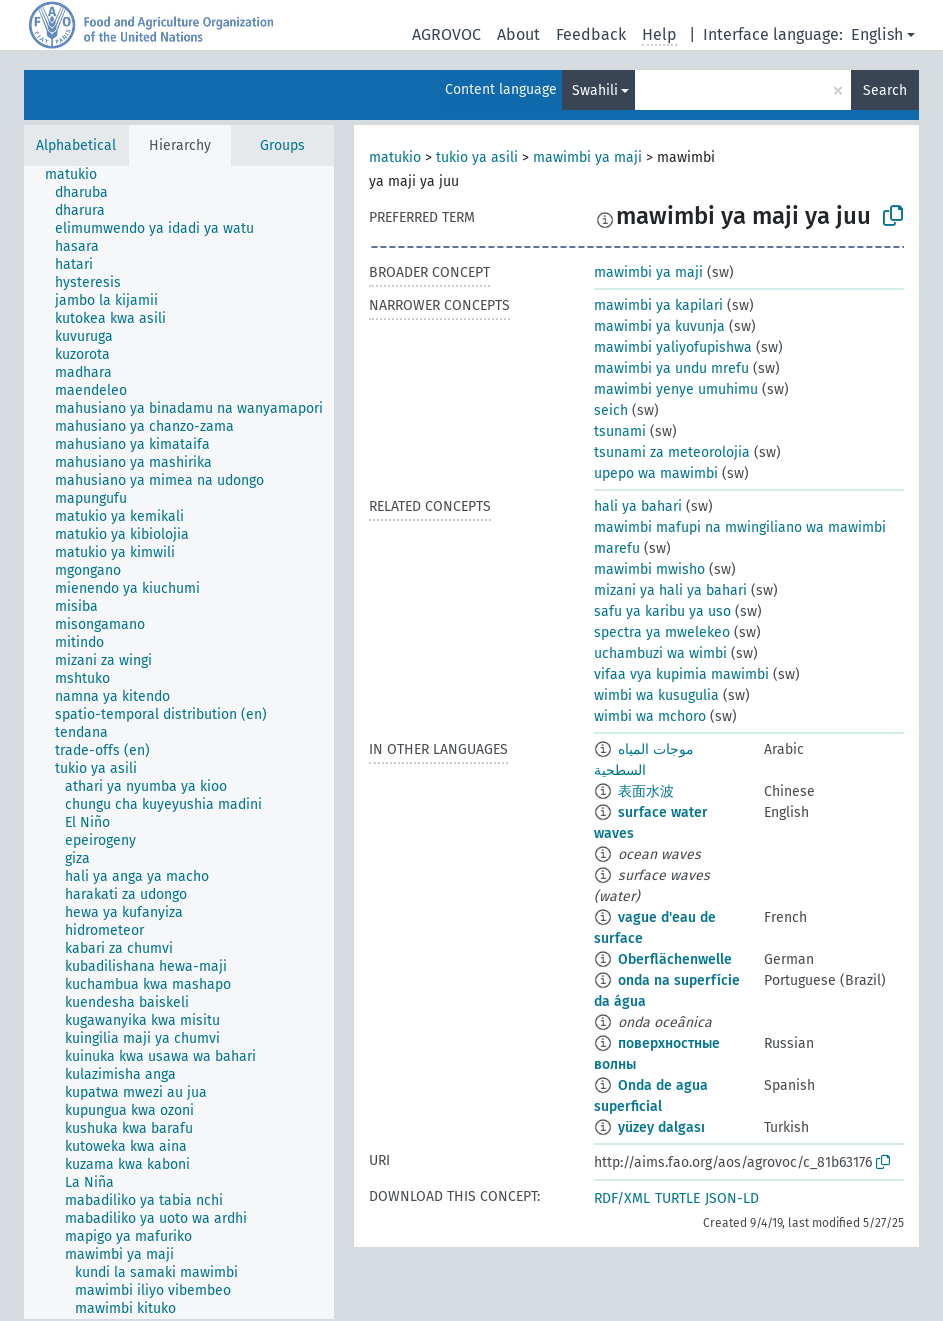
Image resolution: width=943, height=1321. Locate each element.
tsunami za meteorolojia (672, 452)
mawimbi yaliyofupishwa (673, 347)
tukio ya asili (477, 157)
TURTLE (677, 1198)
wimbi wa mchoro (650, 716)
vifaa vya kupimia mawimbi (681, 674)
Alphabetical (76, 145)
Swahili (595, 90)
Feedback (591, 34)
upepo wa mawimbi (656, 473)
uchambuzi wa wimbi (660, 653)
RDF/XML (622, 1198)
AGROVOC (446, 34)
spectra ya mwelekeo (662, 632)
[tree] (179, 742)
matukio (395, 157)
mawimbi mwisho (649, 569)
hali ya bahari (638, 506)
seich (611, 410)
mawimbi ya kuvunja (659, 326)
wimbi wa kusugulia (656, 695)
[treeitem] (79, 175)
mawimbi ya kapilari (658, 305)
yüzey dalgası (661, 1127)
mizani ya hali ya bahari (670, 590)
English (877, 34)
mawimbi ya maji (587, 157)
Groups (282, 145)
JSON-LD (732, 1198)
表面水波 (646, 791)
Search (885, 90)
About (518, 34)
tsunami (620, 431)
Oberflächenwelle (675, 959)
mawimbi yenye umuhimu (676, 389)
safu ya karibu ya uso (662, 611)
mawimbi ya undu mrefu (671, 368)
